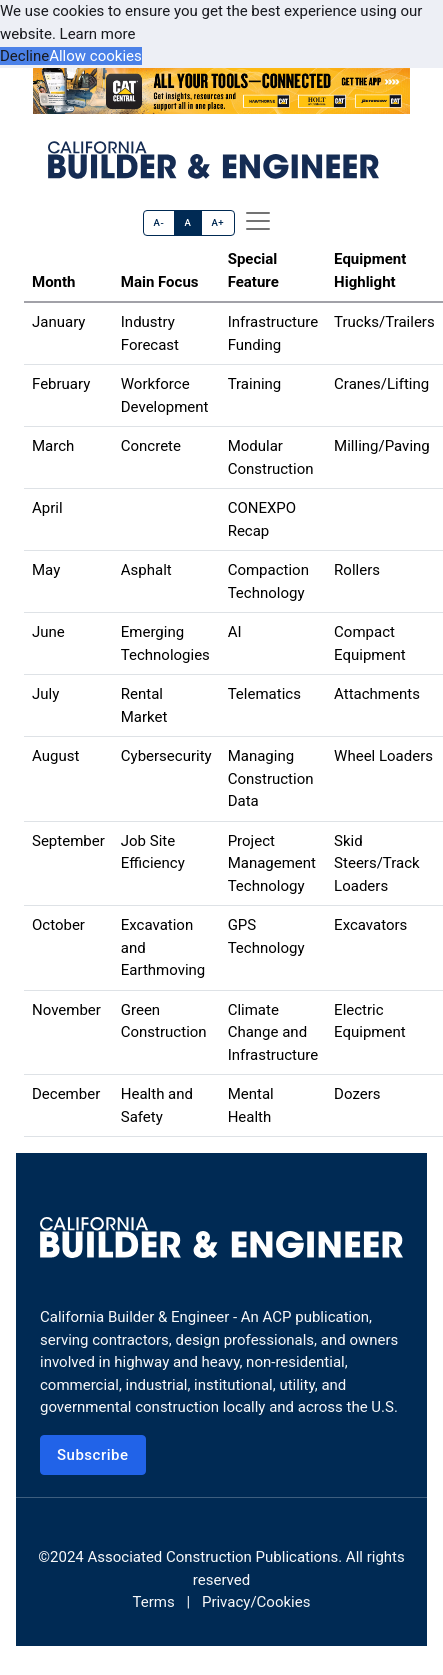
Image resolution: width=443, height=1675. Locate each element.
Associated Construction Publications (213, 1557)
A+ (217, 222)
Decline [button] (24, 56)
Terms (154, 1602)
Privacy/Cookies (256, 1602)
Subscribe (93, 1455)
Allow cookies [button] (95, 56)
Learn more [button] (98, 34)
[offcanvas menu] (258, 221)
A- (159, 222)
